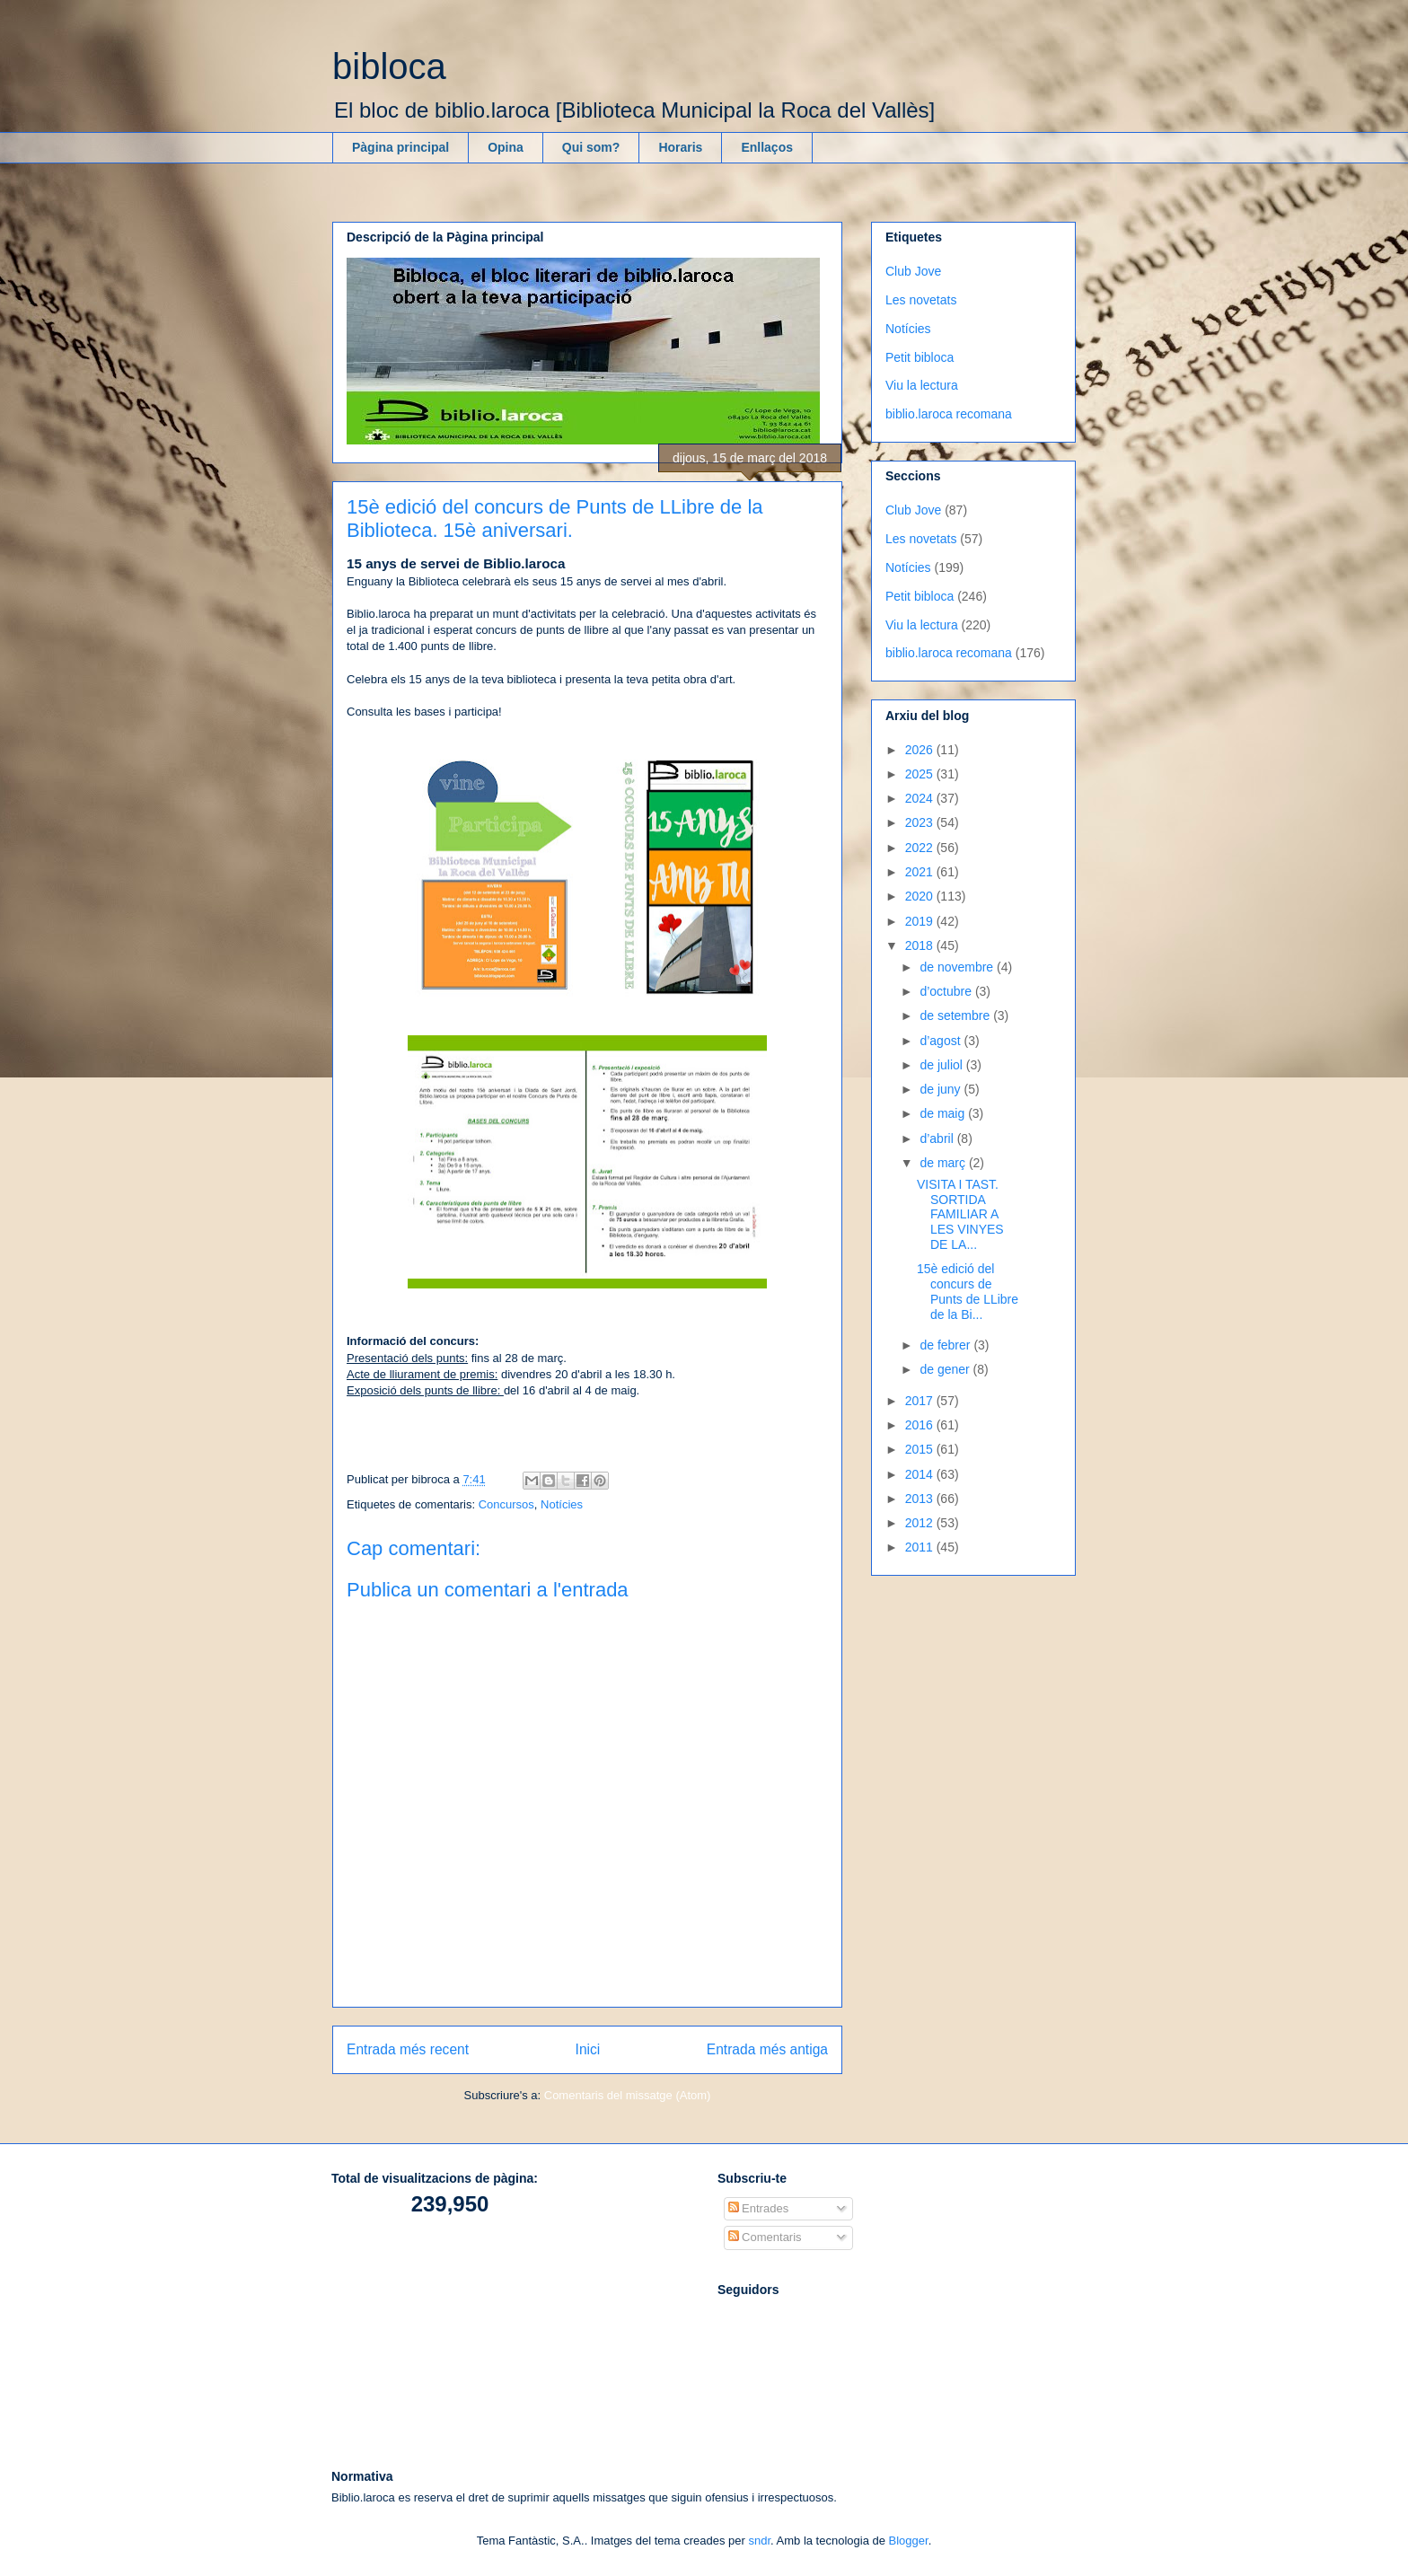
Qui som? (591, 147)
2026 (921, 750)
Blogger (908, 2540)
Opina (506, 147)
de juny (942, 1089)
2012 (921, 1523)
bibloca (389, 66)
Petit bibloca (919, 357)
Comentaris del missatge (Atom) (627, 2095)
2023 (921, 822)
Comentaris (765, 2237)
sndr (759, 2540)
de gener (946, 1369)
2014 (921, 1474)
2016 (921, 1425)
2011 (921, 1547)
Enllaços (767, 147)
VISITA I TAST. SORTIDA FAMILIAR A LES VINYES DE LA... (960, 1214)
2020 (921, 896)
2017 (921, 1401)
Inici (588, 2049)
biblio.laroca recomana (948, 414)
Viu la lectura (921, 385)
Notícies (562, 1504)
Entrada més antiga (767, 2049)
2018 (921, 945)
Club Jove (913, 271)
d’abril (938, 1138)
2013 (921, 1498)
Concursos (506, 1504)
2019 (921, 921)
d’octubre (947, 991)
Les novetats (920, 300)
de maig (944, 1113)
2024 (921, 798)
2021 (921, 872)
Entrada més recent (408, 2049)
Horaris (680, 147)
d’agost (942, 1040)
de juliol (942, 1065)
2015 (921, 1449)
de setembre (956, 1015)
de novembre (958, 967)
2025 (921, 774)
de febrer (946, 1345)
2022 (921, 847)
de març (944, 1163)
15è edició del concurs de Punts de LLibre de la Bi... (967, 1291)
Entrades (758, 2208)
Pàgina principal (400, 147)
